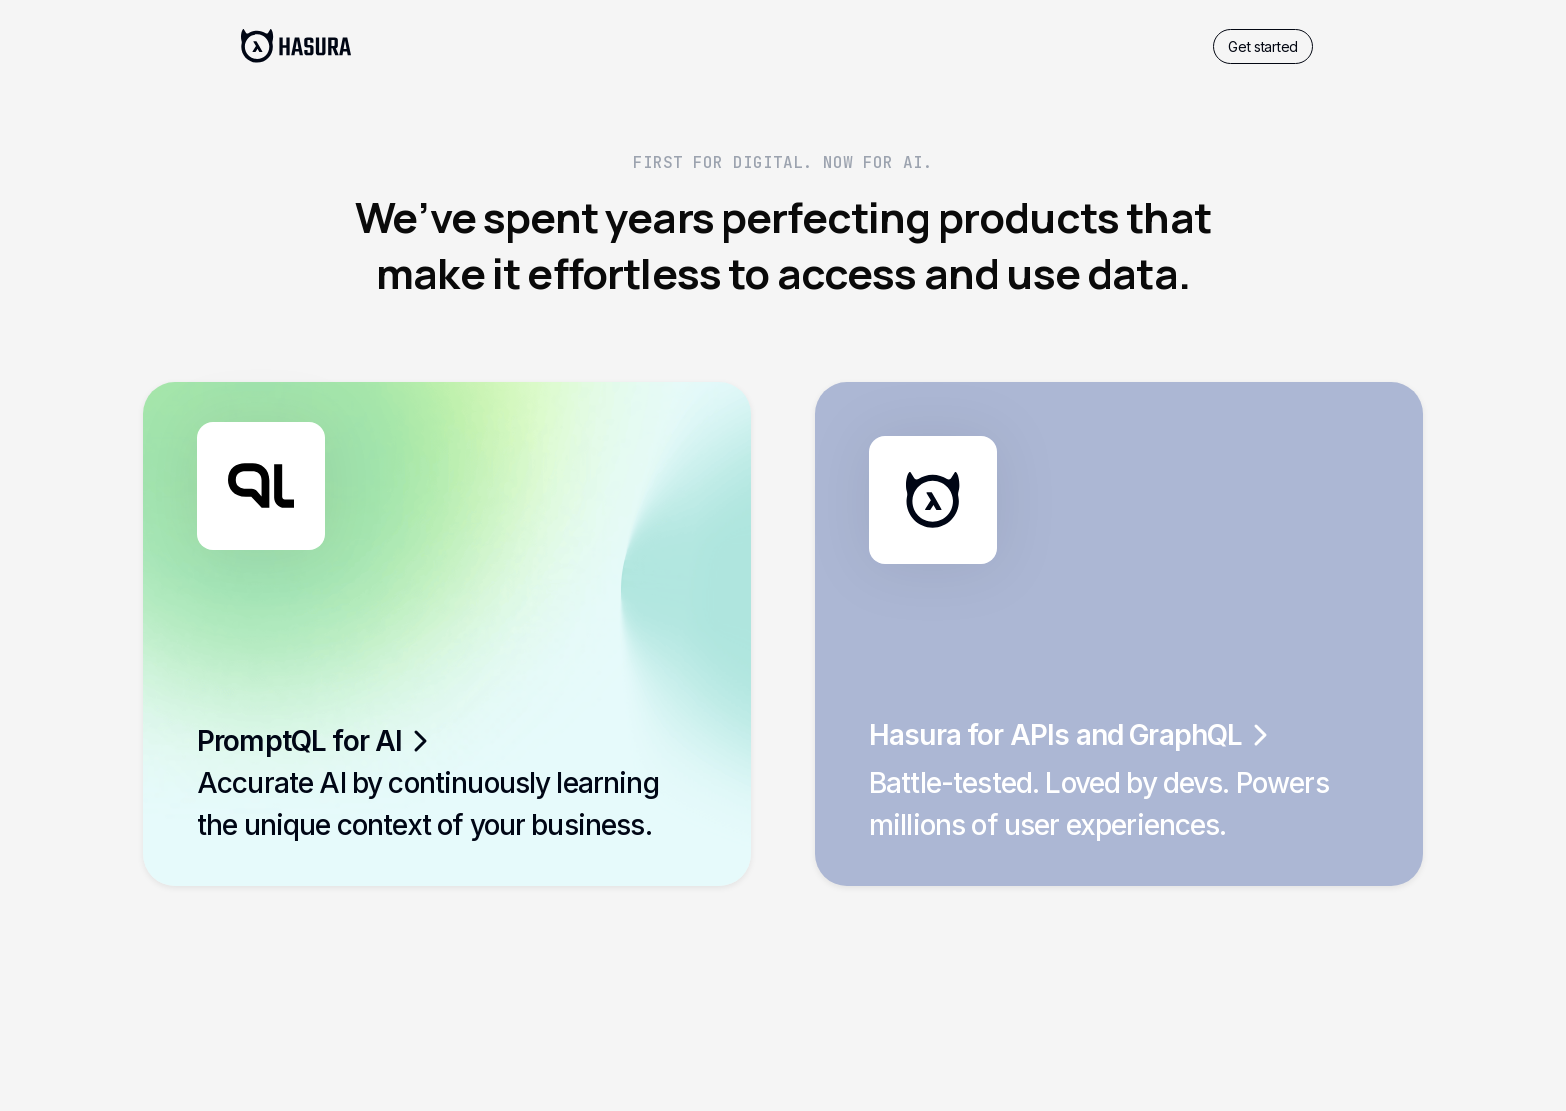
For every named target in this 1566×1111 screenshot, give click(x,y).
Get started (1263, 46)
